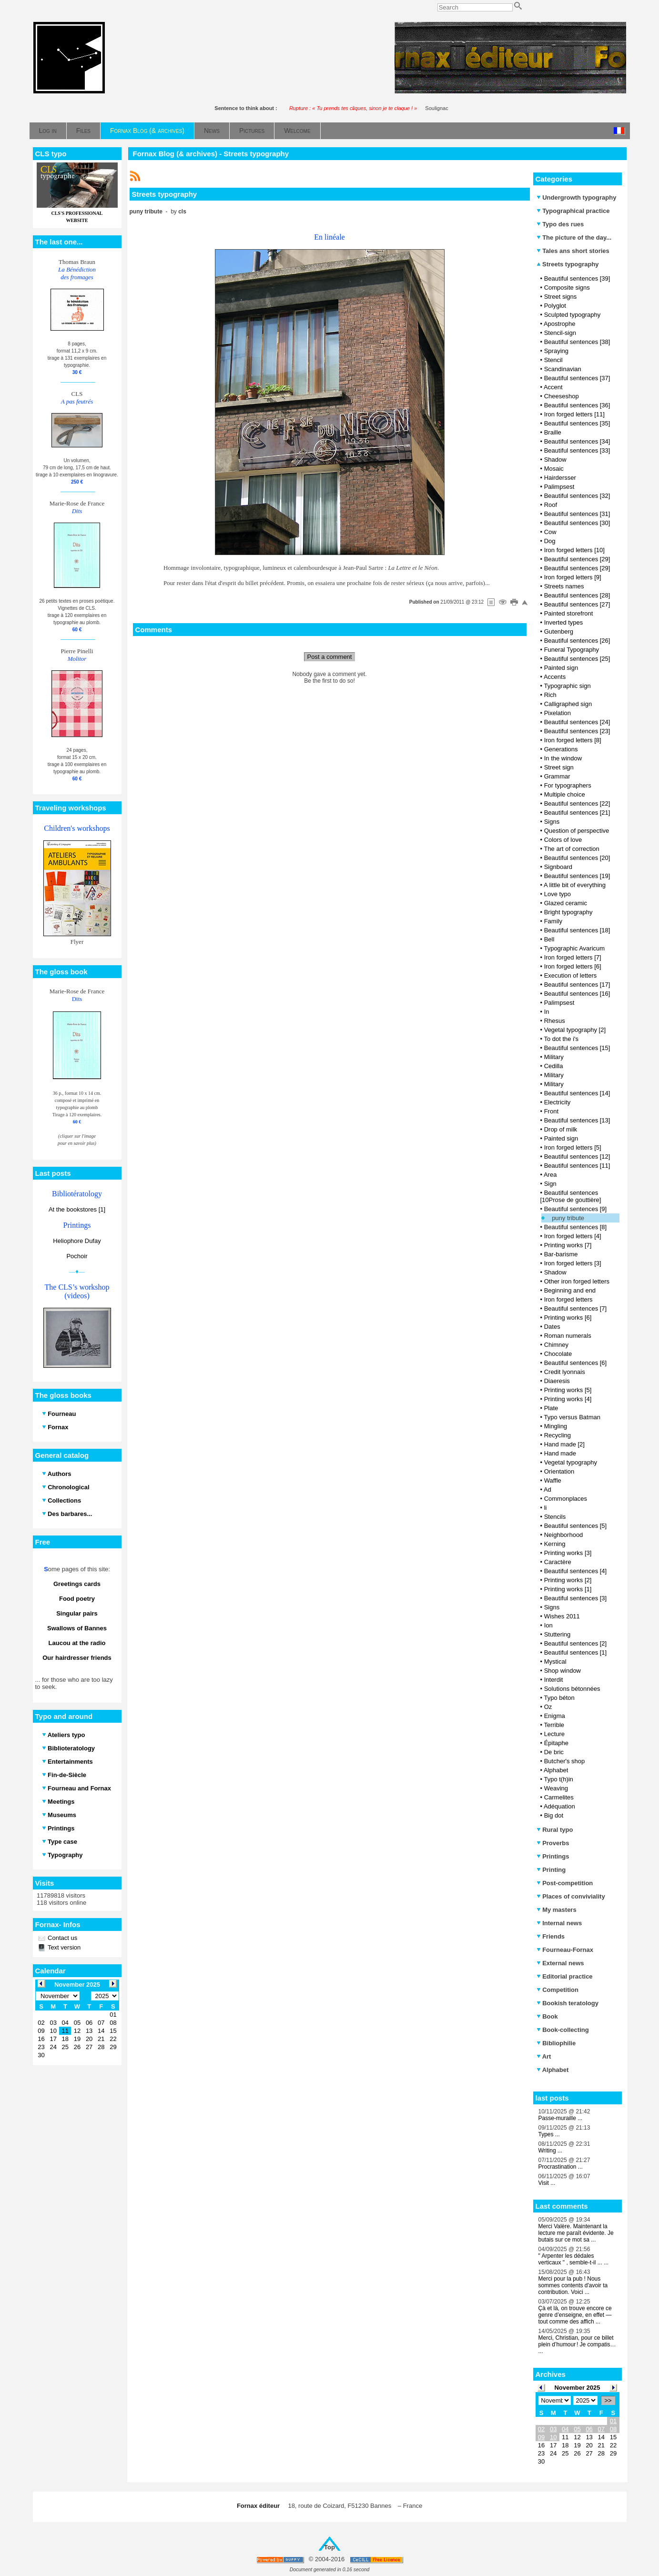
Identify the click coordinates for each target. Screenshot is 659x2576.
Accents (555, 676)
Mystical (555, 1661)
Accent (553, 387)
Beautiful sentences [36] (577, 405)
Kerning (555, 1543)
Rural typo (555, 1829)
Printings (553, 1856)
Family (553, 921)
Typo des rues (560, 224)
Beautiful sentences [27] (577, 604)
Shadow (555, 459)
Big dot (553, 1815)
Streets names (564, 586)
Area (550, 1174)
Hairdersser (560, 477)
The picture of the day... (574, 237)
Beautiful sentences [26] (577, 640)
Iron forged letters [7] (572, 957)
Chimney (556, 1344)
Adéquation (559, 1806)
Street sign (559, 767)
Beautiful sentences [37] (577, 378)
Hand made (560, 1453)
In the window (563, 758)
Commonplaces (565, 1498)
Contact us (62, 1937)
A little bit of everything (575, 885)
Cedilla (553, 1066)
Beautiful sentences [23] (577, 731)
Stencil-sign (560, 332)
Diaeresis (557, 1380)
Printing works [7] (568, 1245)
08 (613, 2429)
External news (560, 1963)
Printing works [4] (568, 1399)
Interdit (553, 1679)
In (546, 1011)
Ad (547, 1489)
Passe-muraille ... (560, 2118)
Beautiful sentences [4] (575, 1571)
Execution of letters (570, 975)
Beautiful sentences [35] (577, 423)
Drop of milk (560, 1129)
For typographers (567, 785)
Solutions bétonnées (572, 1688)
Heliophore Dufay (77, 1240)
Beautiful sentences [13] (577, 1120)
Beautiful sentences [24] (577, 722)
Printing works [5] (568, 1390)
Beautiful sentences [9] (575, 1208)
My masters (557, 1909)
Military (554, 1057)
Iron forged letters (568, 1299)
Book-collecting (563, 2029)
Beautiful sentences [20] (577, 857)
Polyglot (555, 305)
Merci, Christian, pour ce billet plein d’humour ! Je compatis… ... (577, 2344)
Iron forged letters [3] (572, 1263)
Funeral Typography (571, 649)
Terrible (554, 1724)
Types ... (549, 2134)
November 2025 (577, 2387)
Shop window (562, 1670)
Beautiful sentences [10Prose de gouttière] (570, 1196)
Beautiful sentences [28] (577, 595)
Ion (548, 1625)
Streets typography (568, 264)
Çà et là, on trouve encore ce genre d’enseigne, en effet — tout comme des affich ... (575, 2315)
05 (577, 2429)
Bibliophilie (556, 2043)
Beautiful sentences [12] (577, 1156)
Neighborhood (563, 1534)
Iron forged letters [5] (572, 1147)
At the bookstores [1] (77, 1209)
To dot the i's (561, 1038)
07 (601, 2429)
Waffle (552, 1480)
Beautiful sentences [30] (577, 522)
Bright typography (568, 912)
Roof (550, 504)
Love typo (557, 894)
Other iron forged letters (576, 1281)
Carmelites (559, 1797)
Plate (551, 1408)
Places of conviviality (571, 1896)
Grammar (557, 776)
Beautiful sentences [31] (577, 513)
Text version (63, 1947)
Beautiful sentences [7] (575, 1308)
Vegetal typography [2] (575, 1029)
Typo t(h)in (558, 1779)
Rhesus (554, 1020)
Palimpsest (559, 486)
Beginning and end (570, 1290)
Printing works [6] (568, 1317)
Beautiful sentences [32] (577, 495)
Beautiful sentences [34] (577, 441)
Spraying (556, 350)
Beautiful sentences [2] (575, 1643)
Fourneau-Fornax (565, 1949)
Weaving (556, 1788)
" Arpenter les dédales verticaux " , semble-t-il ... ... (573, 2259)
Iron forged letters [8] (572, 740)
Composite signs (567, 287)
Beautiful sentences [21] (577, 812)
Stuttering (557, 1634)
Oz (548, 1706)
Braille (552, 432)
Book (547, 2016)
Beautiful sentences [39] (577, 278)
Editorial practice (565, 1976)
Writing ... (550, 2150)
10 (553, 2437)
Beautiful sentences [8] (575, 1227)
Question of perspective (576, 830)
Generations (561, 749)
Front (551, 1111)
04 (565, 2429)
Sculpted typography (572, 314)
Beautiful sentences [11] (577, 1165)
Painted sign (561, 667)
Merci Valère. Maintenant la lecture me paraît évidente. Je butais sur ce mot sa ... (576, 2233)
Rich (550, 694)
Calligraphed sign (568, 703)
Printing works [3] (568, 1552)
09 (541, 2437)
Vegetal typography (570, 1462)
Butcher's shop (564, 1761)
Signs (552, 821)
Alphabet (556, 1770)
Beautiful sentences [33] (577, 450)
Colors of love (563, 839)
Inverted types (563, 622)
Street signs (560, 296)
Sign (550, 1183)
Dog (550, 541)
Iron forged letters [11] (574, 414)
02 (541, 2429)
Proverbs (553, 1843)
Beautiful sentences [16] (577, 993)
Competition (557, 1989)
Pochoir (76, 1256)
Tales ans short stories (573, 250)
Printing (551, 1869)
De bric (554, 1752)
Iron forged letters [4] (572, 1236)
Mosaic (554, 468)
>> (607, 2400)
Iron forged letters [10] (574, 550)
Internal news (559, 1923)
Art (544, 2056)
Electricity (557, 1102)
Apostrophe (560, 323)
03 (553, 2429)
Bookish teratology (567, 2003)
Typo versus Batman (572, 1417)
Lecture (554, 1734)
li (545, 1507)
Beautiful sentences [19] (577, 875)
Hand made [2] (564, 1444)
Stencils (555, 1516)
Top (329, 2547)
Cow (550, 531)
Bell (549, 939)
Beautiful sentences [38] (577, 341)
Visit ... (547, 2183)
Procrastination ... (560, 2166)
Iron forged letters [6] (572, 966)
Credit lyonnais (564, 1371)
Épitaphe (556, 1743)
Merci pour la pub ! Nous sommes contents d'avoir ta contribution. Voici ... (573, 2285)
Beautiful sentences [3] (575, 1598)
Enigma (554, 1715)
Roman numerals (567, 1335)
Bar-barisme (561, 1254)
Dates (552, 1326)
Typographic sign (567, 685)
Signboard (558, 866)
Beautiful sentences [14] (577, 1093)
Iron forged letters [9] (572, 577)
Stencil (553, 360)
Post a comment (329, 656)
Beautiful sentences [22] (577, 803)
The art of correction (571, 848)
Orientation (559, 1471)
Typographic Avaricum (574, 948)
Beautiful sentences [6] (575, 1362)
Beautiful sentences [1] (575, 1652)
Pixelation (557, 713)
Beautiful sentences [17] (577, 984)
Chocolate (558, 1353)
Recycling (557, 1435)
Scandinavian (562, 369)
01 (613, 2420)
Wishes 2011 (562, 1616)
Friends (551, 1936)
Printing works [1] (568, 1589)
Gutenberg (558, 631)
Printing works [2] (568, 1580)
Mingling (555, 1426)
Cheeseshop (561, 396)
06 (589, 2429)
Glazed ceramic (565, 903)
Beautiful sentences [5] (575, 1525)
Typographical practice (573, 210)
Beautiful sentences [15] (577, 1047)
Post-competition (565, 1883)
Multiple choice (564, 794)
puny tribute (568, 1218)
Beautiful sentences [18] (577, 930)
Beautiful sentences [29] (577, 559)
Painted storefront (568, 613)
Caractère (557, 1562)
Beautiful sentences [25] (577, 658)
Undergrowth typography (577, 197)
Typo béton (559, 1697)
